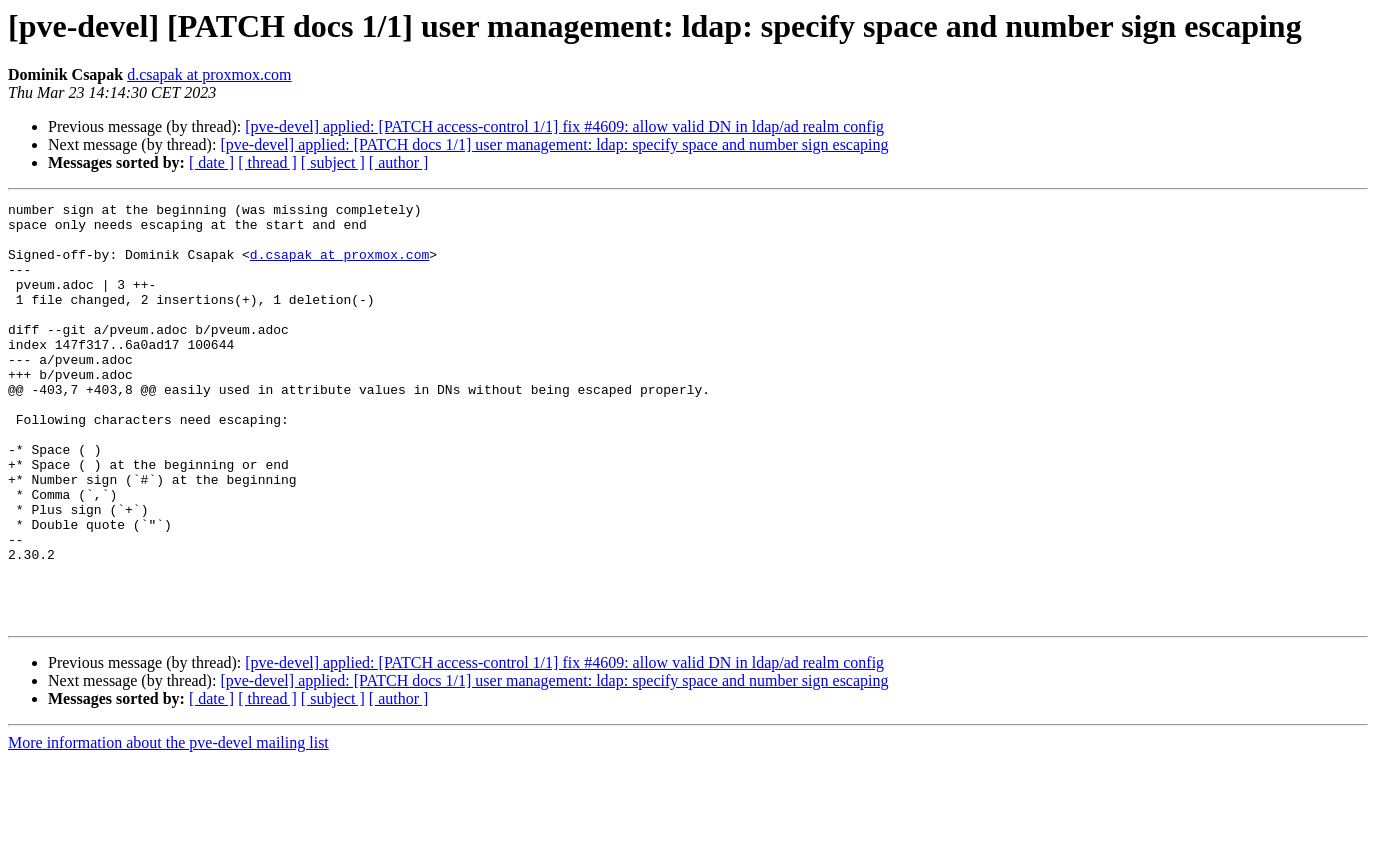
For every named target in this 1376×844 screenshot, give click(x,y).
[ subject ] (333, 162)
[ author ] (399, 162)
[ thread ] (267, 162)
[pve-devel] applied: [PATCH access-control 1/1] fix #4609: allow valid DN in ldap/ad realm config (564, 126)
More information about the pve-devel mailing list (168, 826)
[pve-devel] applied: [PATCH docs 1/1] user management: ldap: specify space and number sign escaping (554, 144)
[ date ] (211, 162)
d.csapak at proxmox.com (209, 74)
